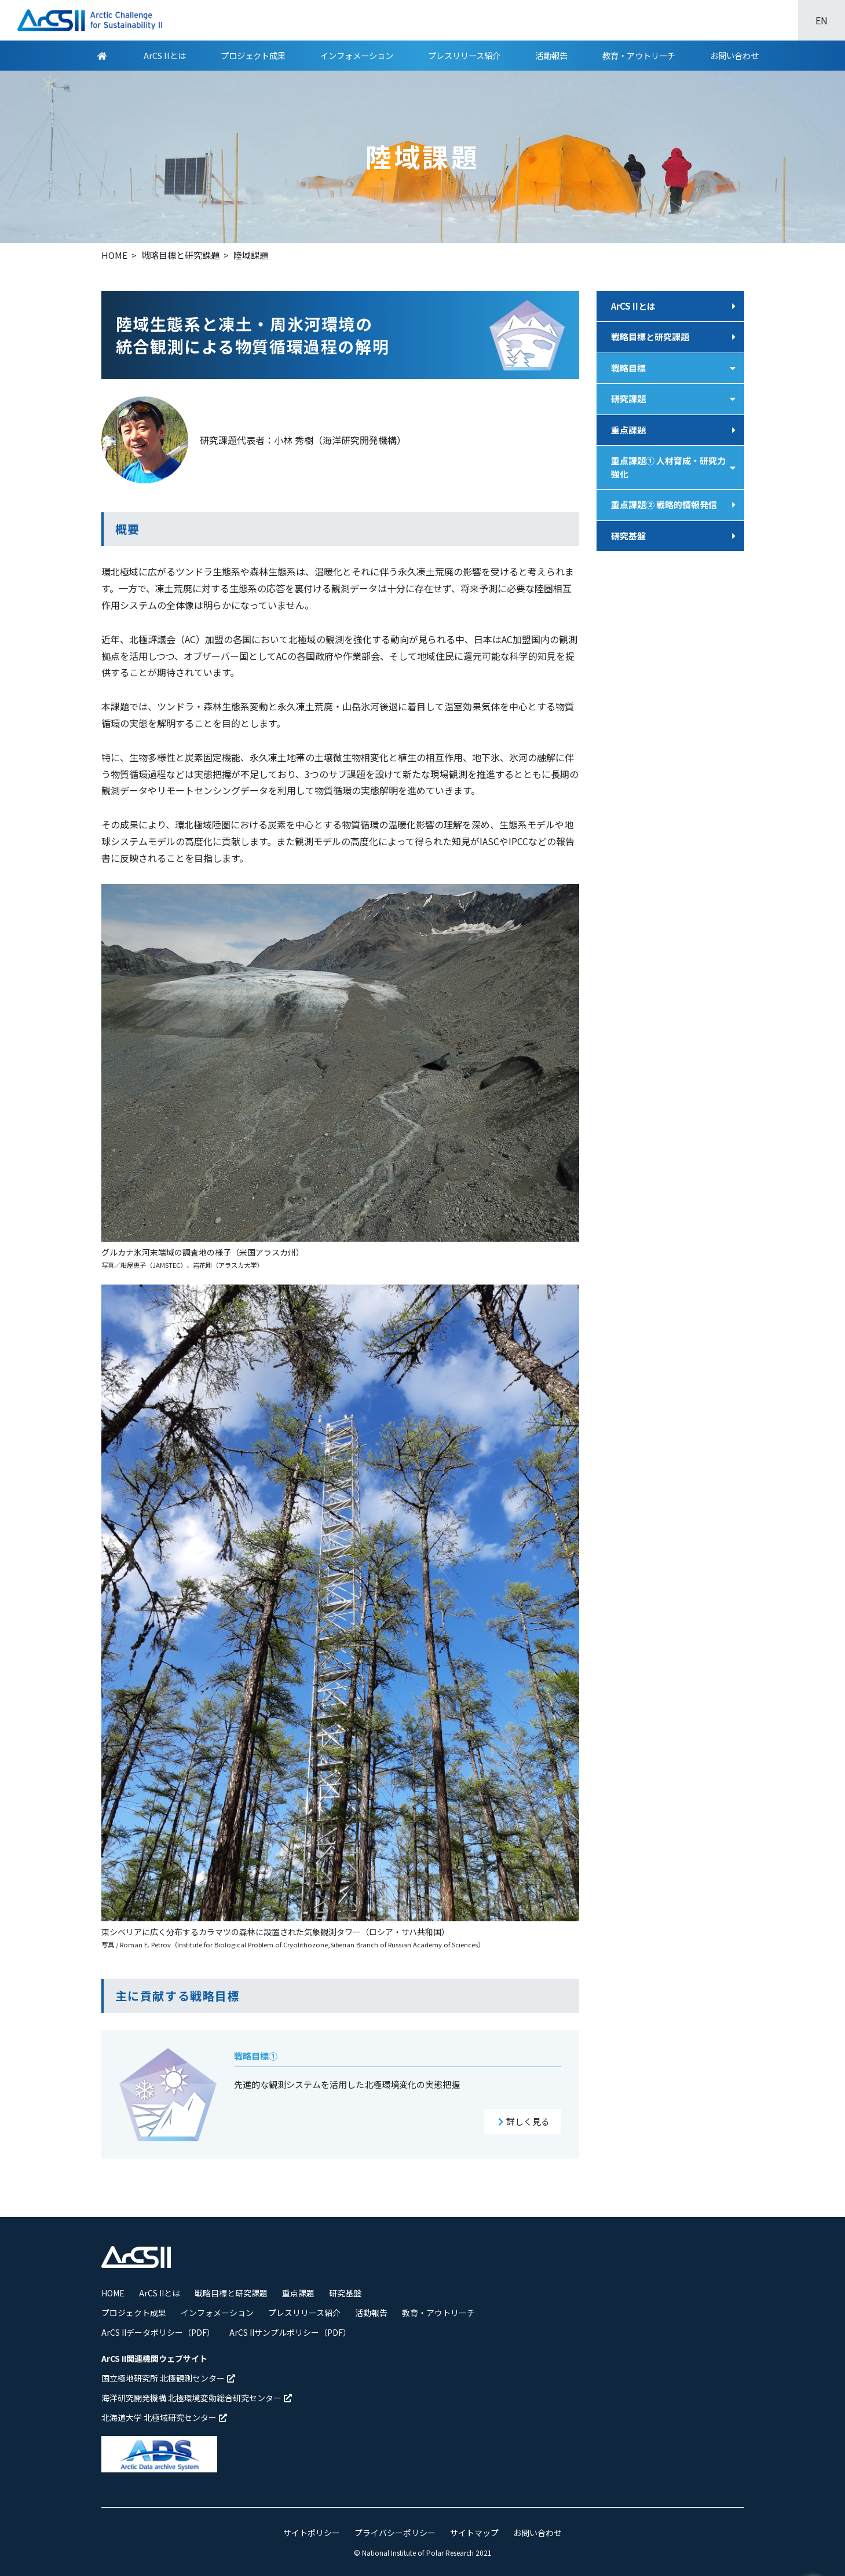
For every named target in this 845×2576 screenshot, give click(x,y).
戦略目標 (628, 368)
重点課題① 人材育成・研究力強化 (668, 467)
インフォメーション (356, 55)
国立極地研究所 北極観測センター (168, 2378)
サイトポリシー (311, 2532)
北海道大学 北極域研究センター (164, 2417)
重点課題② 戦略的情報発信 (664, 504)
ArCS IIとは (165, 55)
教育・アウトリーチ (638, 55)
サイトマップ (474, 2532)
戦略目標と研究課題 (650, 337)
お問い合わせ (734, 55)
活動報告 (551, 55)
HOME (113, 2293)
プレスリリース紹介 (464, 55)
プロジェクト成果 (253, 55)
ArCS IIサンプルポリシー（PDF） (290, 2332)
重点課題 (628, 430)
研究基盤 (628, 536)
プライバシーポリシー (395, 2532)
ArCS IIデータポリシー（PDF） (158, 2332)
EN (821, 20)
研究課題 (628, 398)
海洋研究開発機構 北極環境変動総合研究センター (196, 2397)
